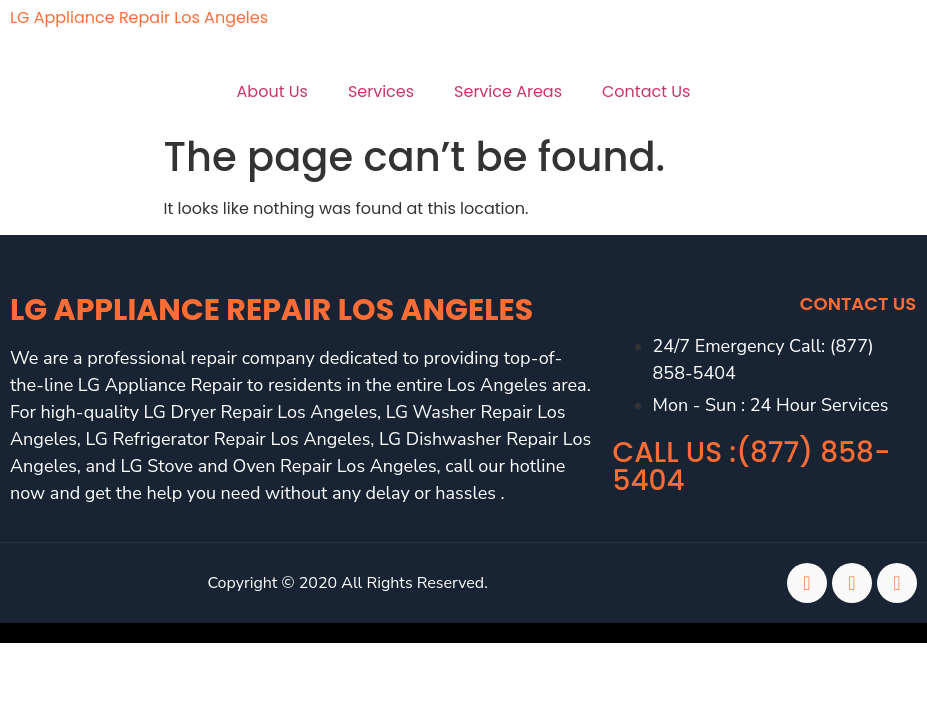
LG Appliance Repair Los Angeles (139, 17)
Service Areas (508, 91)
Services (381, 91)
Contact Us (646, 91)
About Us (272, 91)
